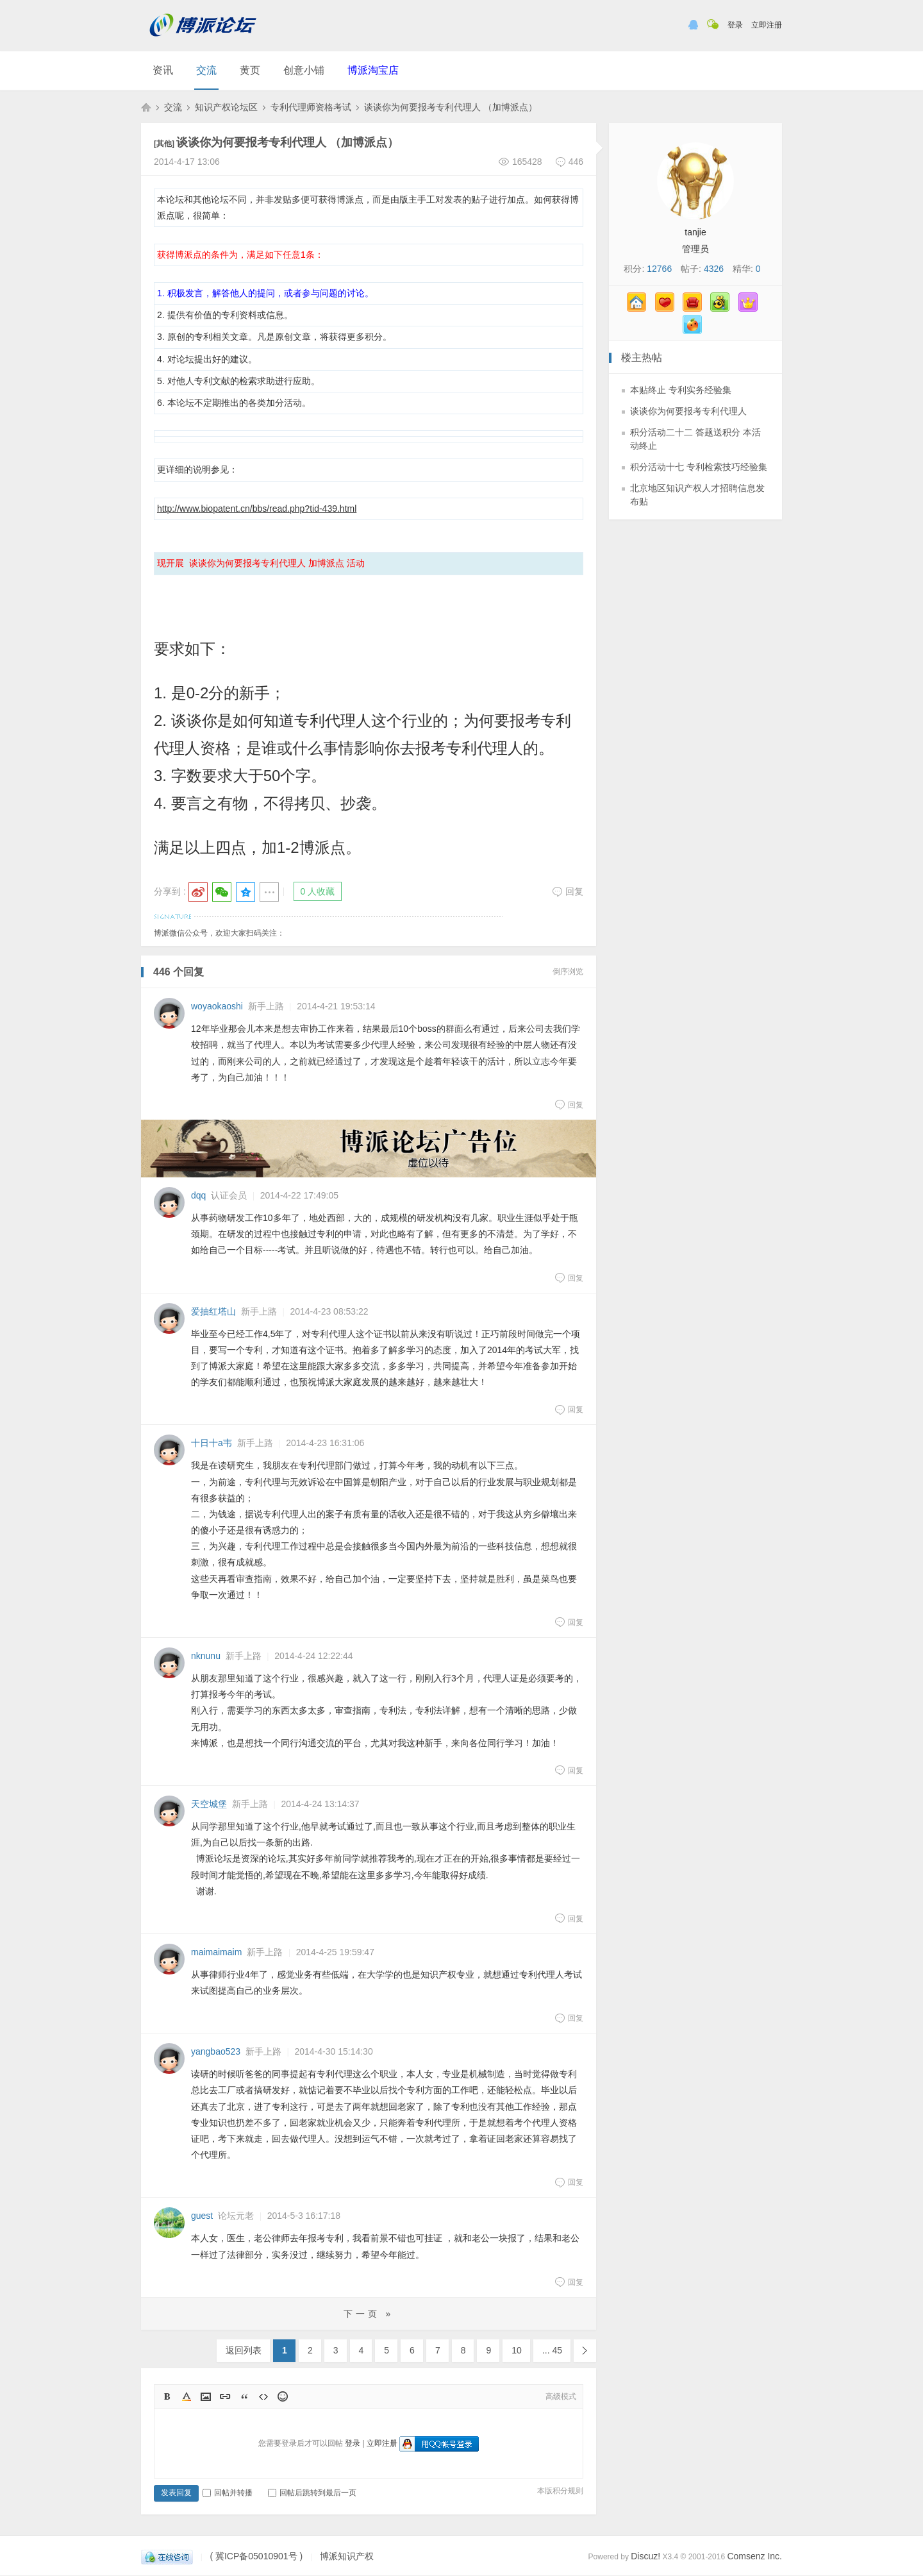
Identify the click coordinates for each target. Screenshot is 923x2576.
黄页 (250, 70)
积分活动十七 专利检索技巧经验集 (698, 467)
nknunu (205, 1656)
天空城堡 (209, 1804)
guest (202, 2215)
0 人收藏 (318, 891)
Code (263, 2396)
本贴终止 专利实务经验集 (680, 390)
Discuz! (645, 2556)
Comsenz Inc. (754, 2556)
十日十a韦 (211, 1443)
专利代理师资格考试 (310, 107)
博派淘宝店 (373, 70)
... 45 (552, 2350)
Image (205, 2396)
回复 (567, 891)
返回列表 (244, 2350)
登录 (735, 25)
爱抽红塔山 (213, 1311)
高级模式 (560, 2396)
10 (516, 2350)
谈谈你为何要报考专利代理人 (688, 411)
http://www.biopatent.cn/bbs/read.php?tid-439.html (256, 508)
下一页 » (369, 2314)
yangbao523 (215, 2051)
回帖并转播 (228, 2492)
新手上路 (266, 1006)
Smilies (282, 2396)
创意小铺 (303, 70)
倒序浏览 (568, 971)
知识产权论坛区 (226, 107)
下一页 (585, 2350)
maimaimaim (216, 1952)
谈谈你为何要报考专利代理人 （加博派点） (450, 107)
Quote (244, 2396)
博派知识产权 (146, 107)
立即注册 (766, 25)
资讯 (163, 70)
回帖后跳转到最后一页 (312, 2492)
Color (186, 2396)
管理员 (695, 249)
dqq (198, 1195)
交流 (206, 70)
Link (225, 2396)
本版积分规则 (560, 2490)
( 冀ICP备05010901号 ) (256, 2556)
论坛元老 (236, 2215)
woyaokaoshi (217, 1006)
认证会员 (229, 1195)
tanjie (695, 232)
